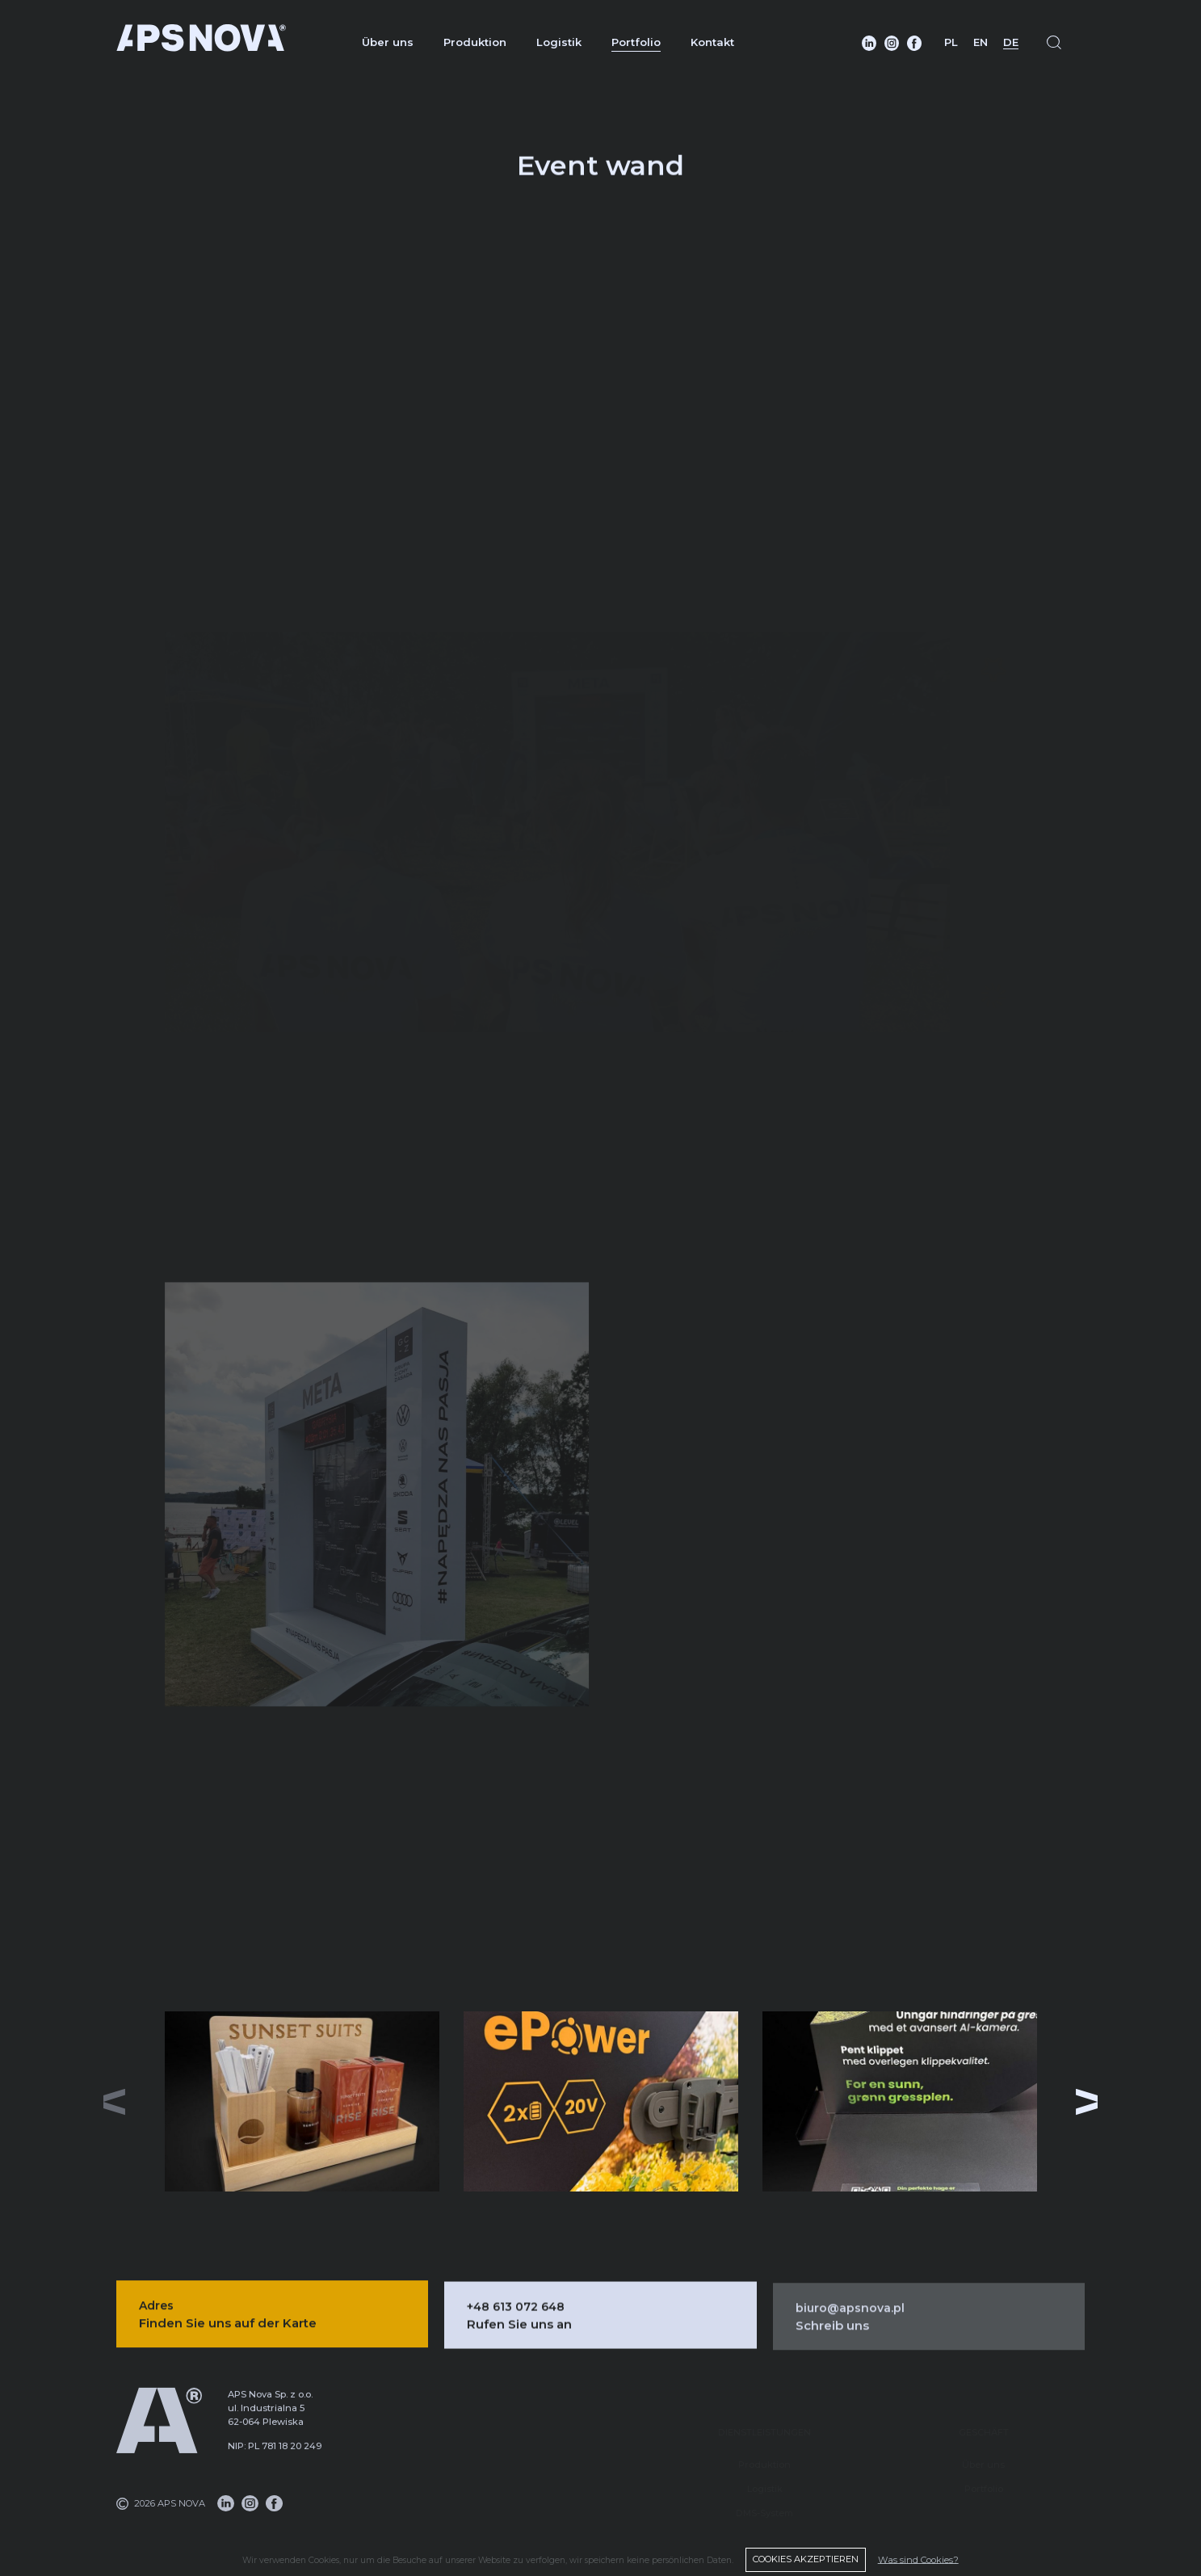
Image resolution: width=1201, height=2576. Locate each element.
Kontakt (712, 42)
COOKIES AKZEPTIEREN (806, 2559)
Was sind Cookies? (918, 2559)
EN (980, 42)
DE (1010, 42)
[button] (1087, 2102)
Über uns (388, 42)
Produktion (474, 42)
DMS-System (764, 2492)
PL (951, 42)
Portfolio (636, 42)
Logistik (559, 42)
